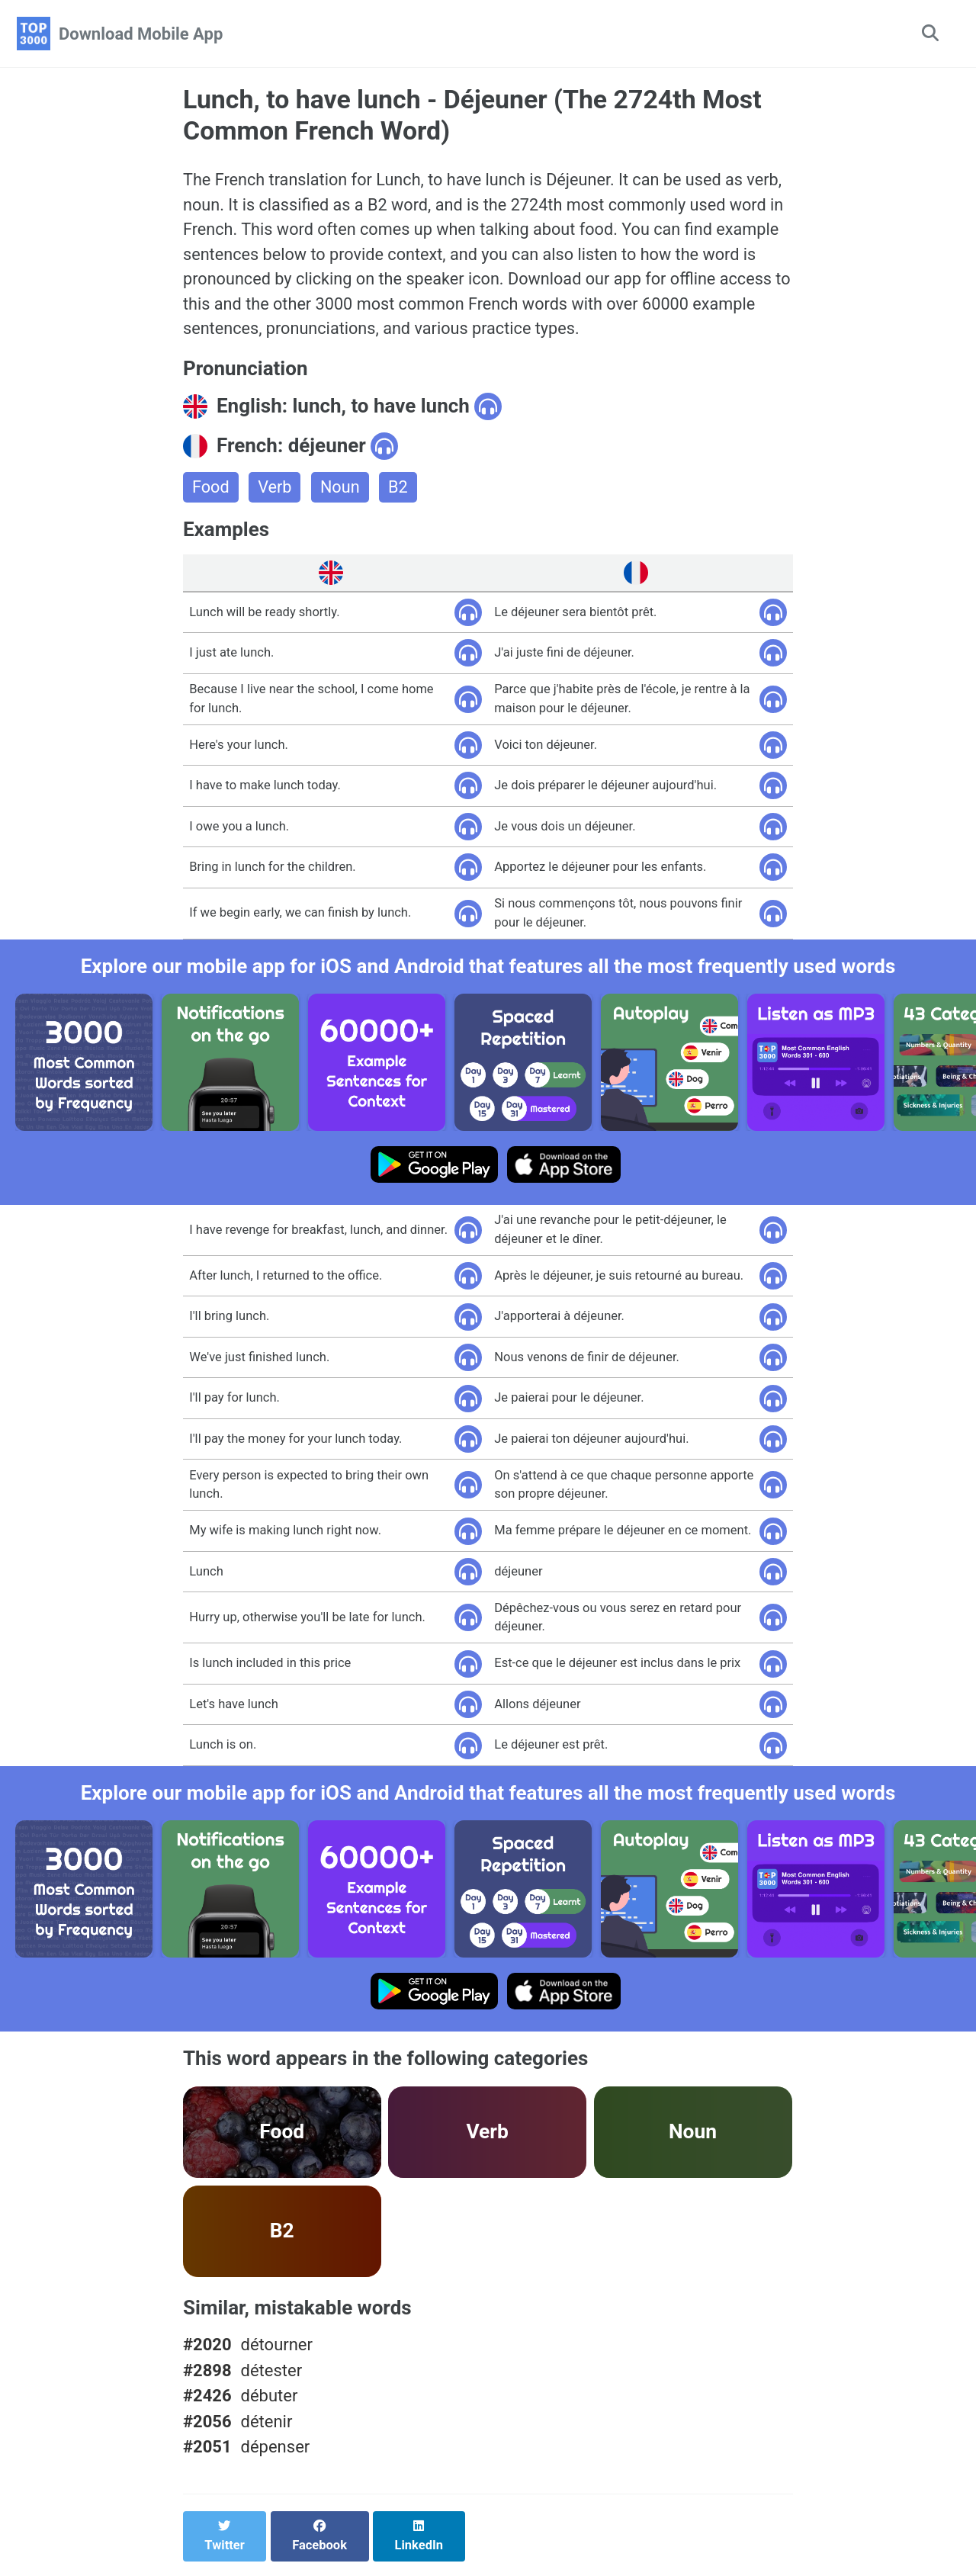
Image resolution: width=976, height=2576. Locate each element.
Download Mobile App (141, 33)
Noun (341, 491)
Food (211, 491)
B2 (399, 491)
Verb (275, 491)
